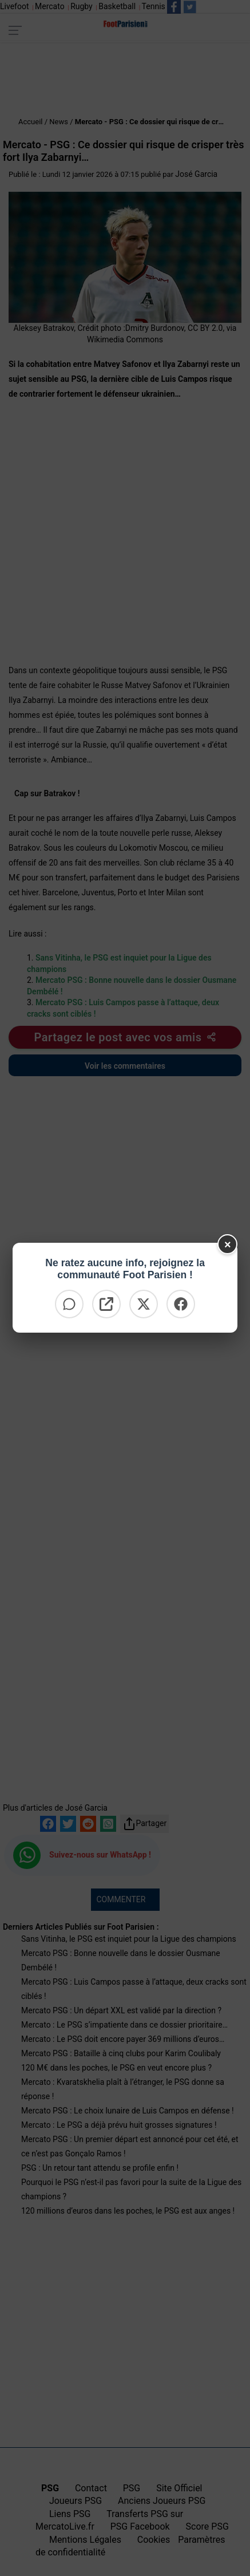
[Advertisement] (125, 79)
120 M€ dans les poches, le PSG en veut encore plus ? (116, 2067)
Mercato (50, 6)
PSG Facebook (140, 2526)
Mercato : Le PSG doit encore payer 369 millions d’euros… (122, 2039)
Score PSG (207, 2526)
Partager (144, 1824)
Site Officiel (179, 2488)
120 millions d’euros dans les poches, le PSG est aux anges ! (128, 2210)
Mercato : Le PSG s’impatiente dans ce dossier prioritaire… (124, 2024)
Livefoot (14, 6)
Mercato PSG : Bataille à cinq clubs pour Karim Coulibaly (121, 2053)
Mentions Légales (85, 2539)
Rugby (81, 6)
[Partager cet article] (125, 1037)
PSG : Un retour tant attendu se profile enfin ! (99, 2167)
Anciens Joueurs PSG (161, 2500)
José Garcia (196, 174)
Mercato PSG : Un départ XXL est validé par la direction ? (121, 2010)
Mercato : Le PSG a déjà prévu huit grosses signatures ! (119, 2124)
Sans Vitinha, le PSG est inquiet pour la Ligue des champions (128, 1938)
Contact (91, 2488)
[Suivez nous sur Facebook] (174, 7)
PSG (132, 2488)
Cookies (153, 2539)
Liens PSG (70, 2513)
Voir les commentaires (125, 1065)
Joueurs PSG (75, 2500)
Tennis (153, 6)
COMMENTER (121, 1899)
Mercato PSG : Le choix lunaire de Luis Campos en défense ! (127, 2110)
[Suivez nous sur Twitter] (190, 7)
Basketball (117, 6)
